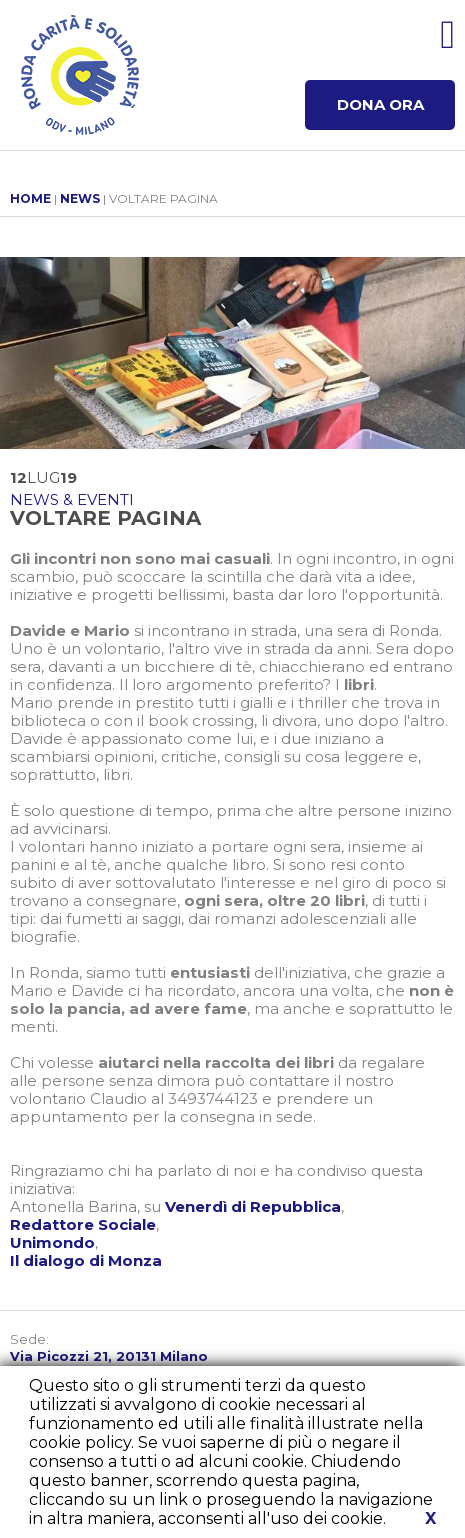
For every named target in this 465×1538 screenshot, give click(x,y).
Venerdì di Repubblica (253, 1206)
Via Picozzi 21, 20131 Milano (109, 1356)
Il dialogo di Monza (86, 1260)
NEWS (80, 198)
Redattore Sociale (83, 1224)
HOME (30, 198)
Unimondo (52, 1242)
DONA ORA (380, 104)
